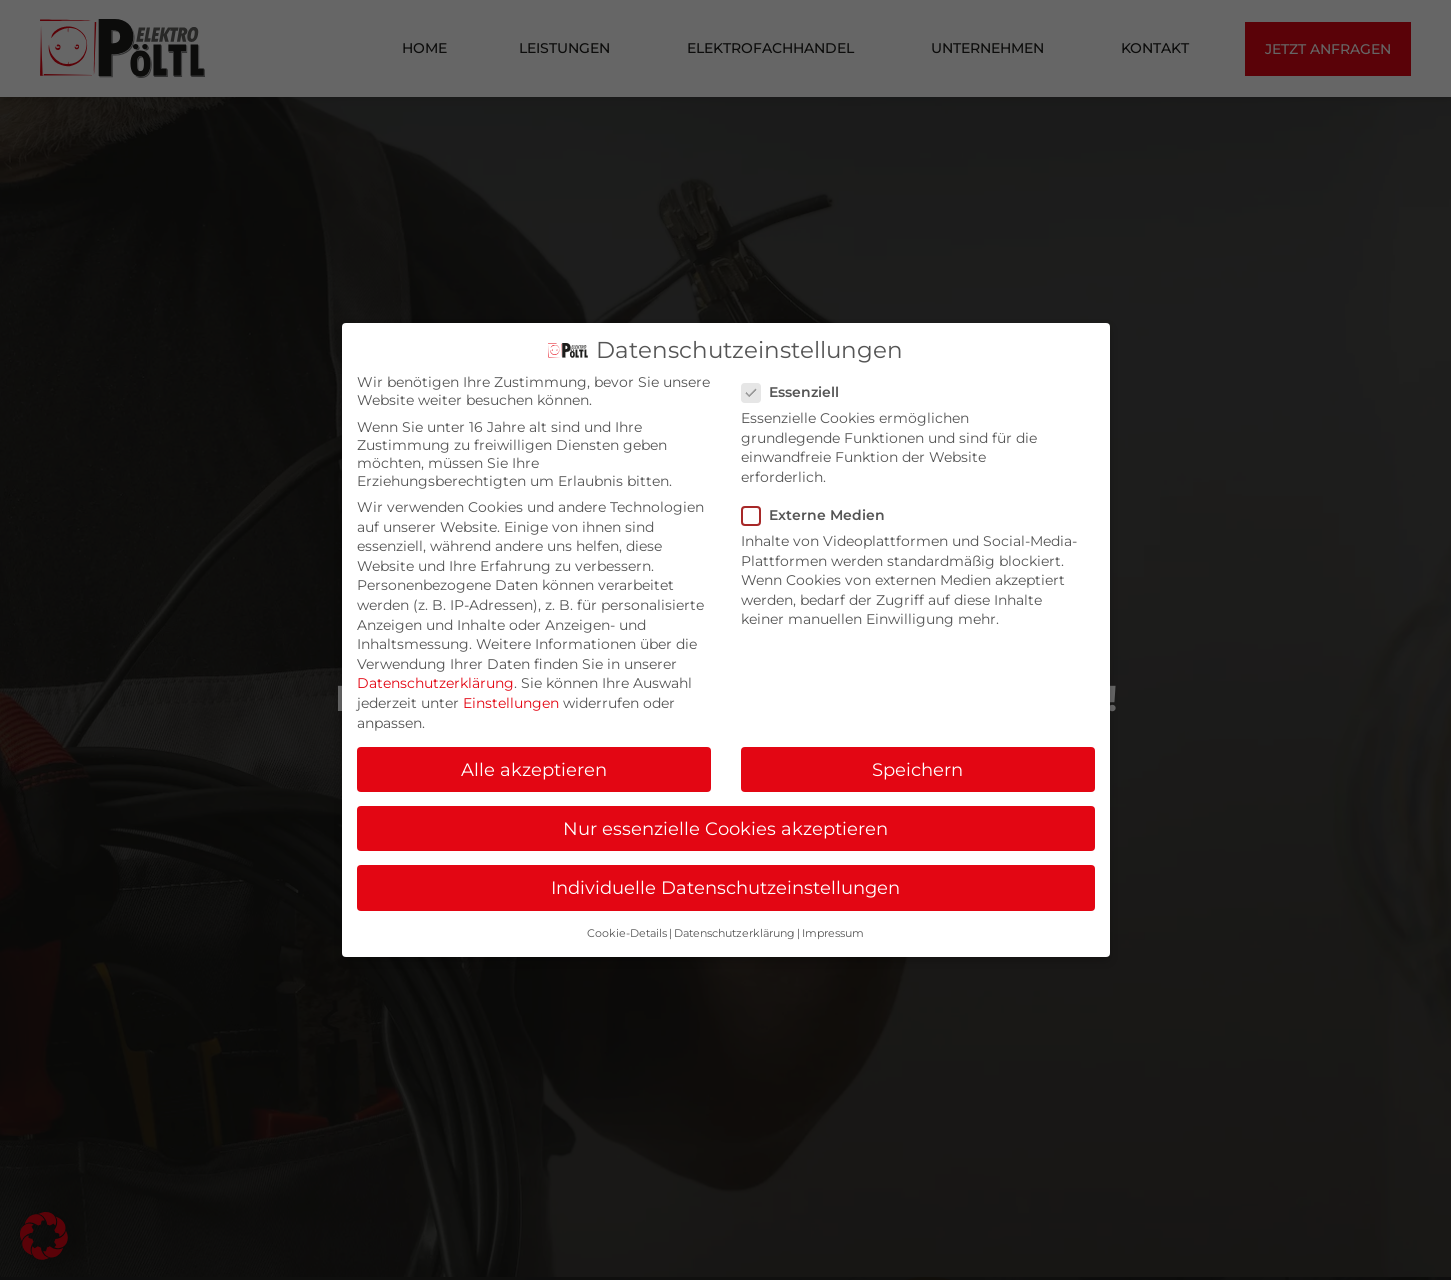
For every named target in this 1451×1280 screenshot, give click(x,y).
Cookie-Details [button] (627, 933)
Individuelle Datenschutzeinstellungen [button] (725, 887)
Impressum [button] (833, 933)
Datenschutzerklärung (435, 683)
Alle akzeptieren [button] (534, 769)
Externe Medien (819, 515)
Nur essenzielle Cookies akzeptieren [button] (725, 828)
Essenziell (796, 392)
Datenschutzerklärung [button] (734, 933)
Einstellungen (511, 703)
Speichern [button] (917, 769)
